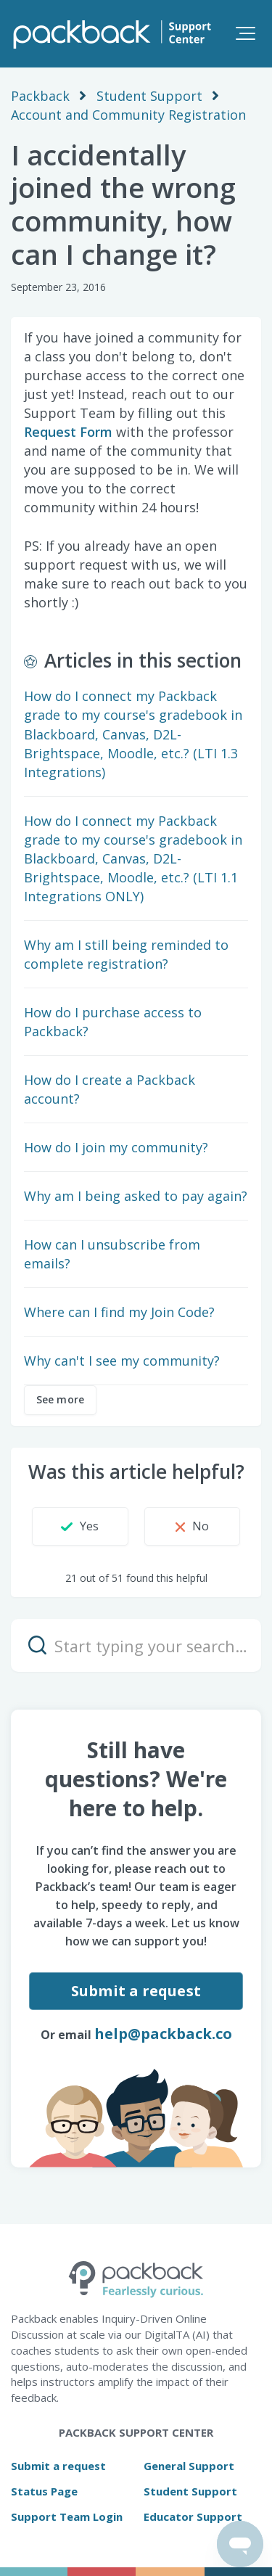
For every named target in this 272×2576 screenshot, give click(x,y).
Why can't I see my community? (122, 1360)
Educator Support (193, 2516)
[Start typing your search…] (136, 1645)
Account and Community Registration (128, 114)
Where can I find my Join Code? (119, 1312)
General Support (189, 2465)
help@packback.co (163, 2033)
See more (60, 1399)
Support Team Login (67, 2516)
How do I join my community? (116, 1147)
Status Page (44, 2491)
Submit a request (136, 1991)
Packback (40, 95)
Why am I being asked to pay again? (135, 1196)
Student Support (149, 95)
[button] (245, 33)
